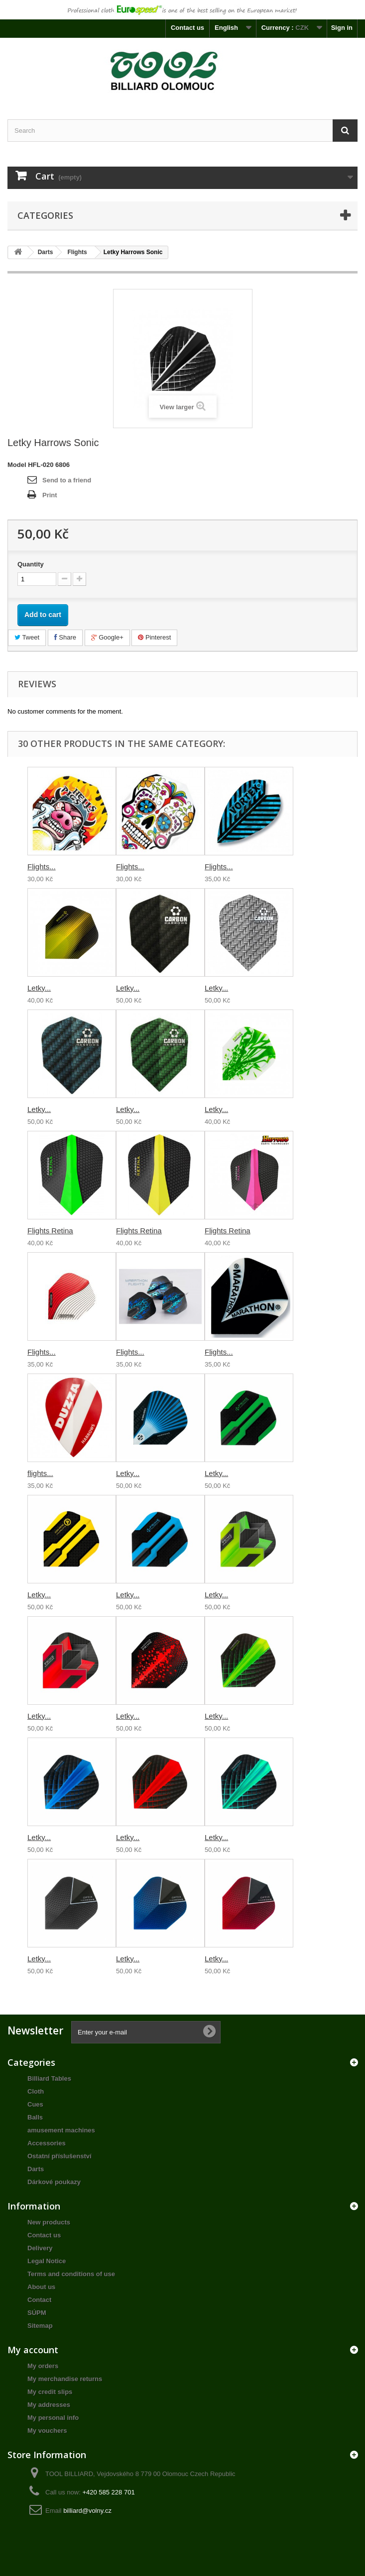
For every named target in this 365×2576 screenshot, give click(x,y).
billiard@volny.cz (87, 2510)
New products (48, 2222)
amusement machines (61, 2130)
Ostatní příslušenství (59, 2156)
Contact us (187, 27)
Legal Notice (46, 2261)
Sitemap (40, 2325)
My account (32, 2350)
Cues (35, 2104)
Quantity (30, 564)
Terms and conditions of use (71, 2274)
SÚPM (36, 2312)
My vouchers (47, 2430)
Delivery (40, 2248)
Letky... (39, 988)
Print (49, 495)
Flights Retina (50, 1230)
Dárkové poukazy (54, 2182)
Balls (35, 2117)
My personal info (53, 2417)
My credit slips (49, 2391)
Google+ (107, 637)
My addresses (48, 2404)
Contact (39, 2299)
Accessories (46, 2143)
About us (41, 2287)
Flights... (41, 866)
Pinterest (154, 637)
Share (65, 637)
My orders (42, 2366)
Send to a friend (66, 480)
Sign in (342, 27)
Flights (77, 252)
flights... (40, 1473)
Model (16, 464)
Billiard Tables (49, 2078)
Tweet (26, 637)
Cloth (35, 2091)
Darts (45, 252)
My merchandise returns (64, 2379)
